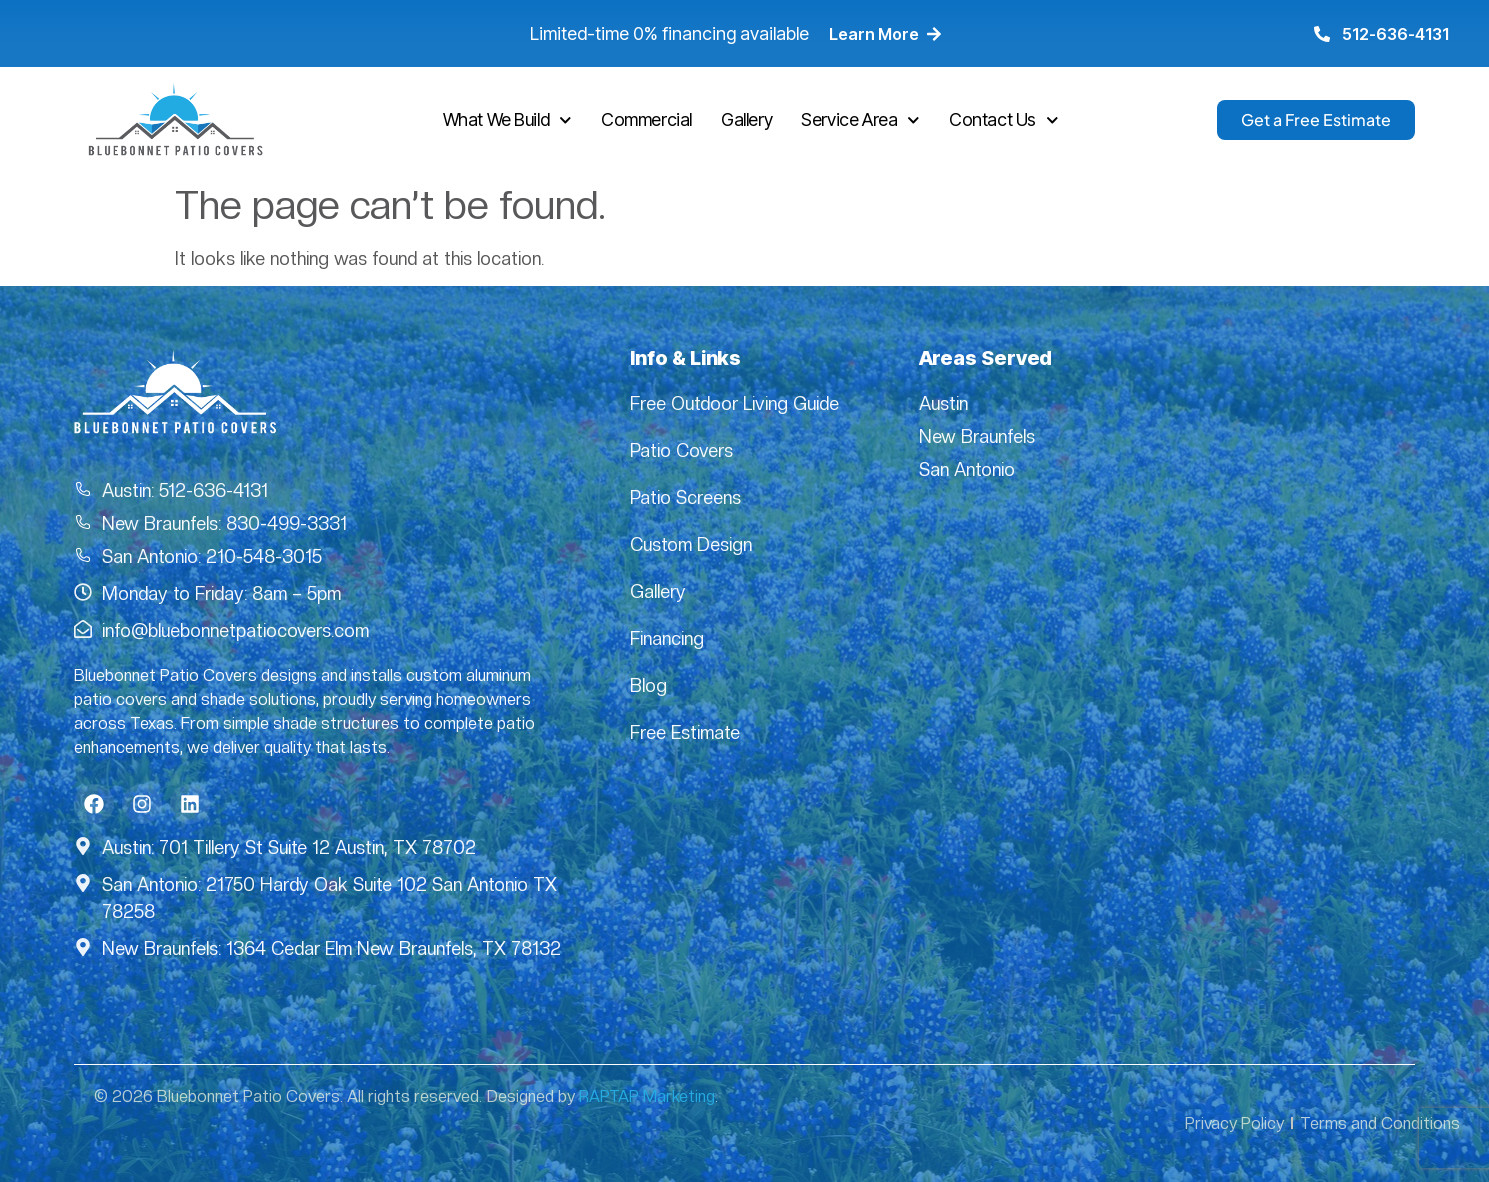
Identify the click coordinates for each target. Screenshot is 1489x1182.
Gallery (746, 119)
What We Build (507, 120)
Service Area (860, 120)
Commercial (646, 119)
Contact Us (1004, 120)
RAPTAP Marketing (647, 1096)
